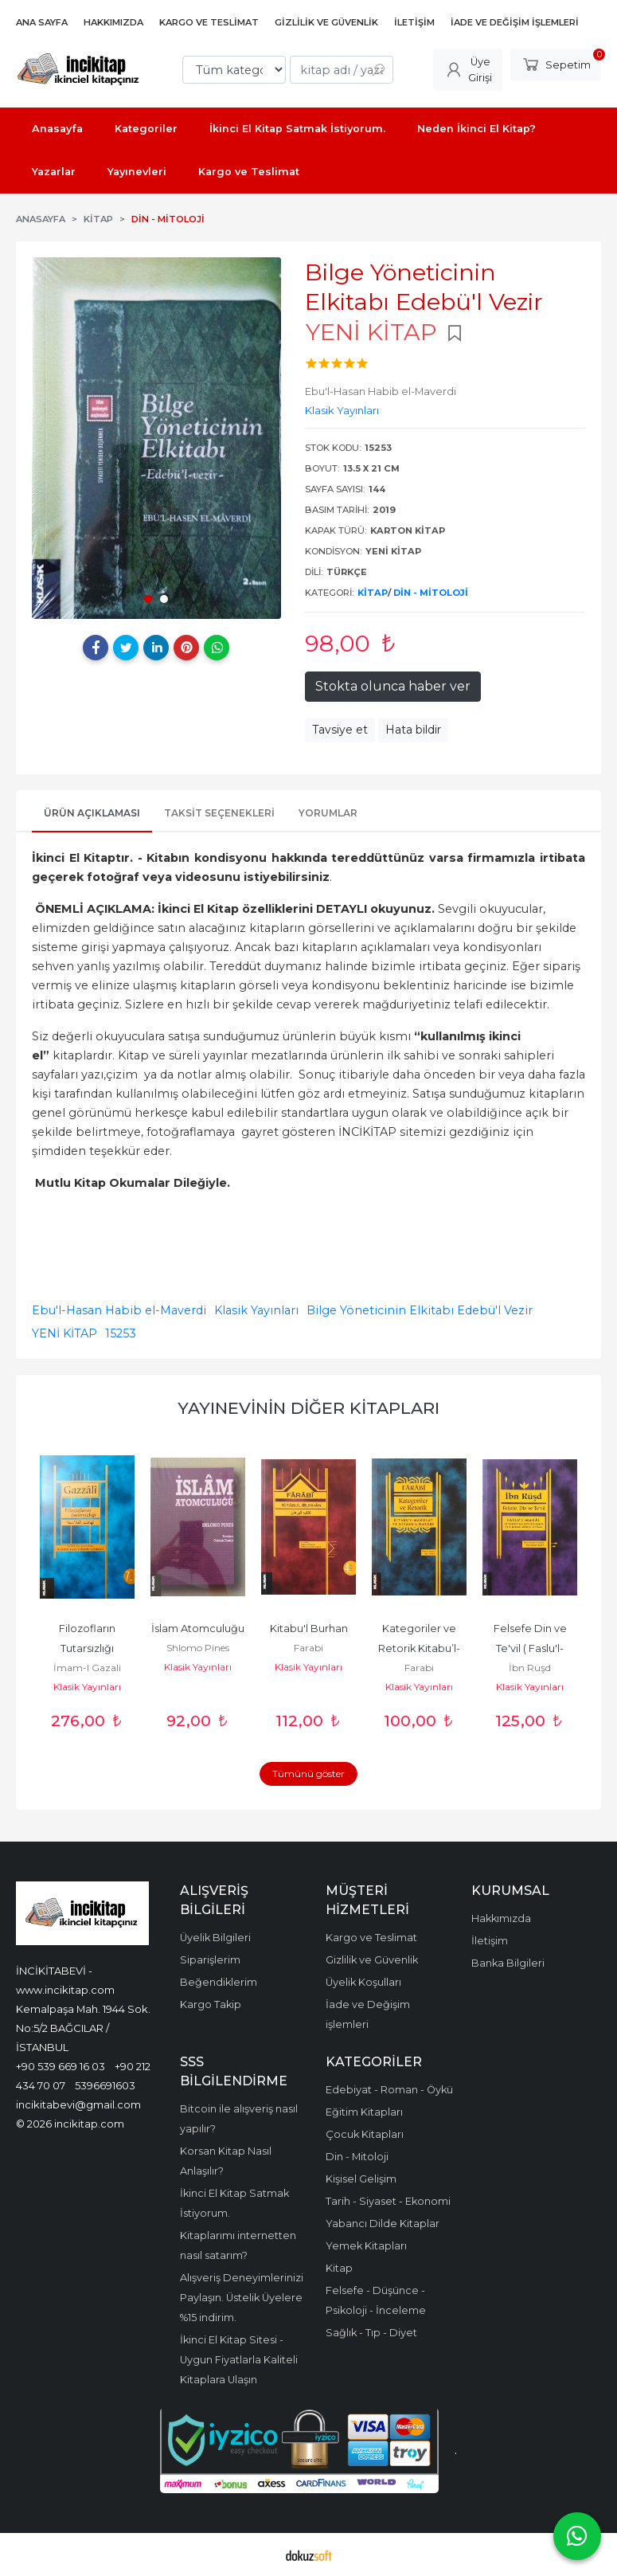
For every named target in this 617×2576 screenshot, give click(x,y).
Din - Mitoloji (430, 592)
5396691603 (105, 2085)
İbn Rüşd (530, 1668)
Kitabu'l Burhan (309, 1628)
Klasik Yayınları (256, 1310)
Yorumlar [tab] (328, 813)
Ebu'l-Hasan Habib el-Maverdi (119, 1310)
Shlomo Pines (197, 1648)
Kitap (372, 592)
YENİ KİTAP (64, 1333)
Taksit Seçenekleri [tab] (219, 813)
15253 (120, 1333)
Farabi (308, 1648)
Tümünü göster (308, 1773)
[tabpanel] (156, 438)
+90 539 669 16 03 (60, 2066)
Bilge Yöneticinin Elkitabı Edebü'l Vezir (420, 1310)
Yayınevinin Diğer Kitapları (308, 1408)
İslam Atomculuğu (197, 1628)
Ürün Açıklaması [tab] (92, 813)
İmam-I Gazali (87, 1668)
